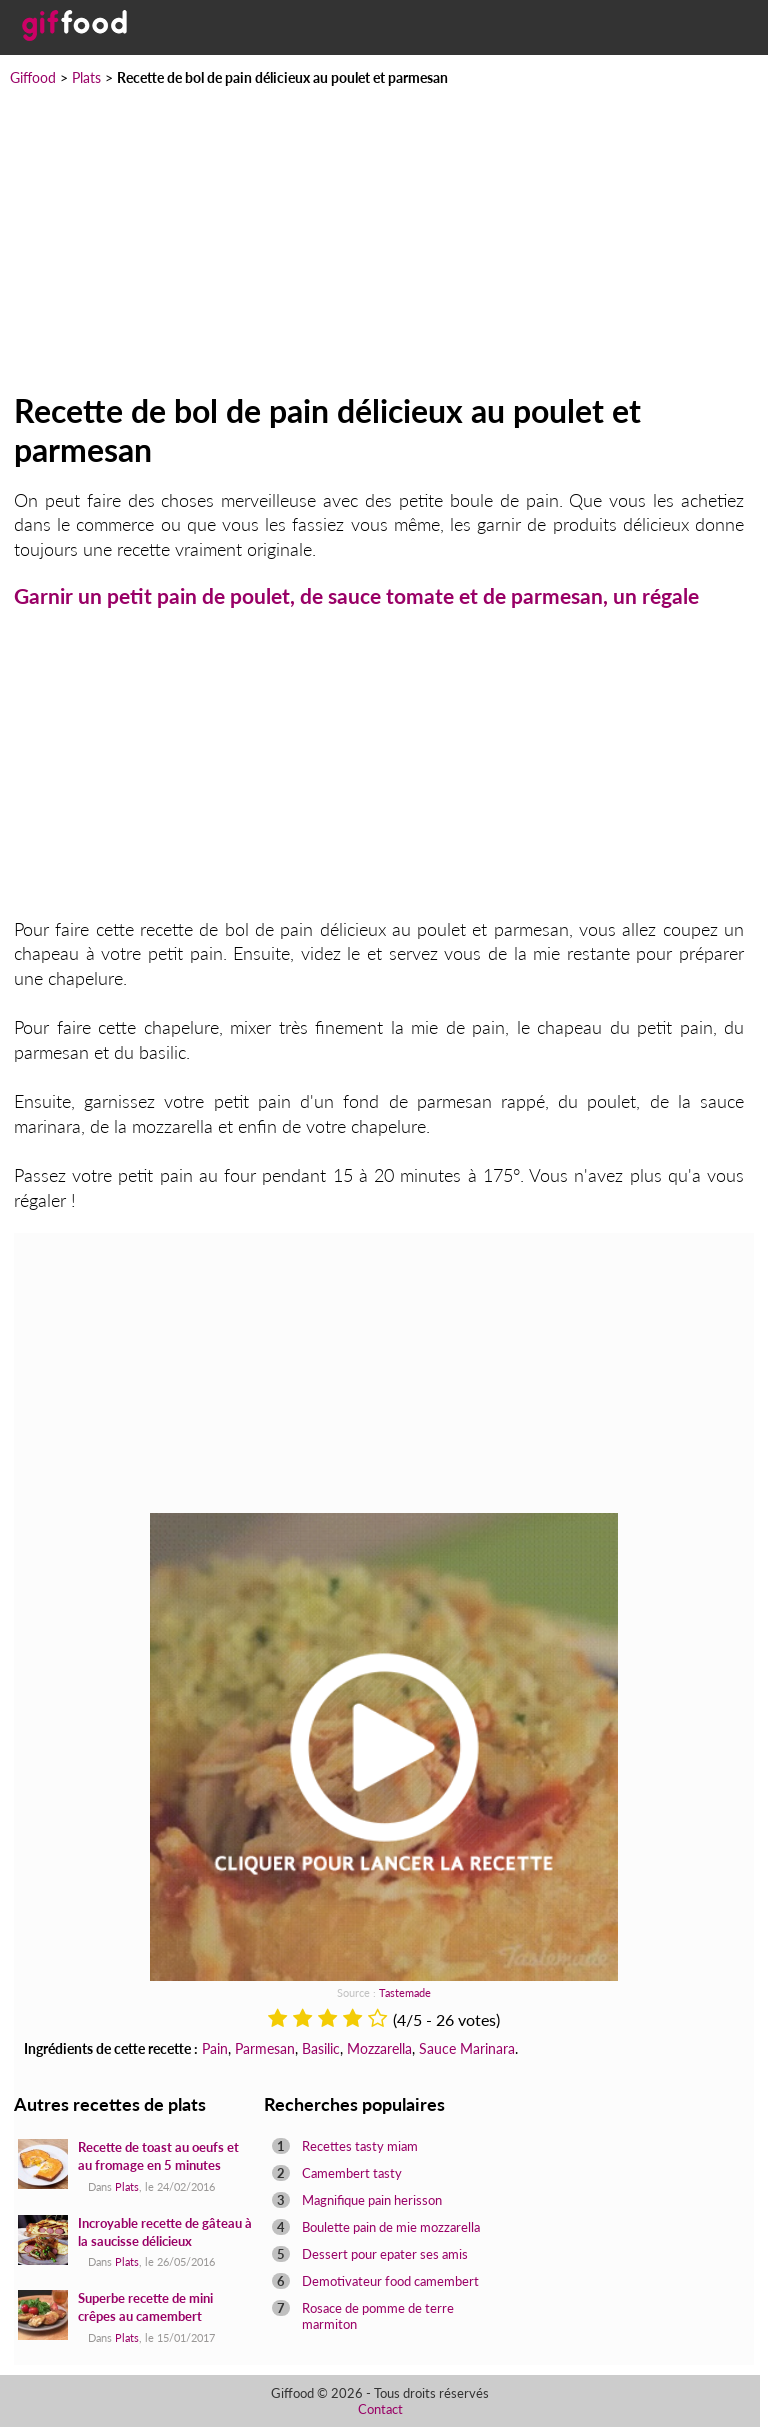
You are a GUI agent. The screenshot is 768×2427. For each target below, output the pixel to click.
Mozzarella (379, 2048)
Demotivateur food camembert (390, 2281)
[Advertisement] (384, 241)
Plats (86, 77)
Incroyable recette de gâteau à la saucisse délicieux (165, 2232)
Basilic (321, 2048)
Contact (380, 2409)
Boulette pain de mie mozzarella (391, 2227)
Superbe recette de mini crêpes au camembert (145, 2307)
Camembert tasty (352, 2173)
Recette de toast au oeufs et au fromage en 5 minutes (158, 2156)
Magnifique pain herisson (372, 2200)
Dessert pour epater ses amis (385, 2254)
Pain (215, 2048)
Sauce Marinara (467, 2048)
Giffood (33, 77)
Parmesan (265, 2048)
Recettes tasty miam (360, 2146)
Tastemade (405, 1992)
